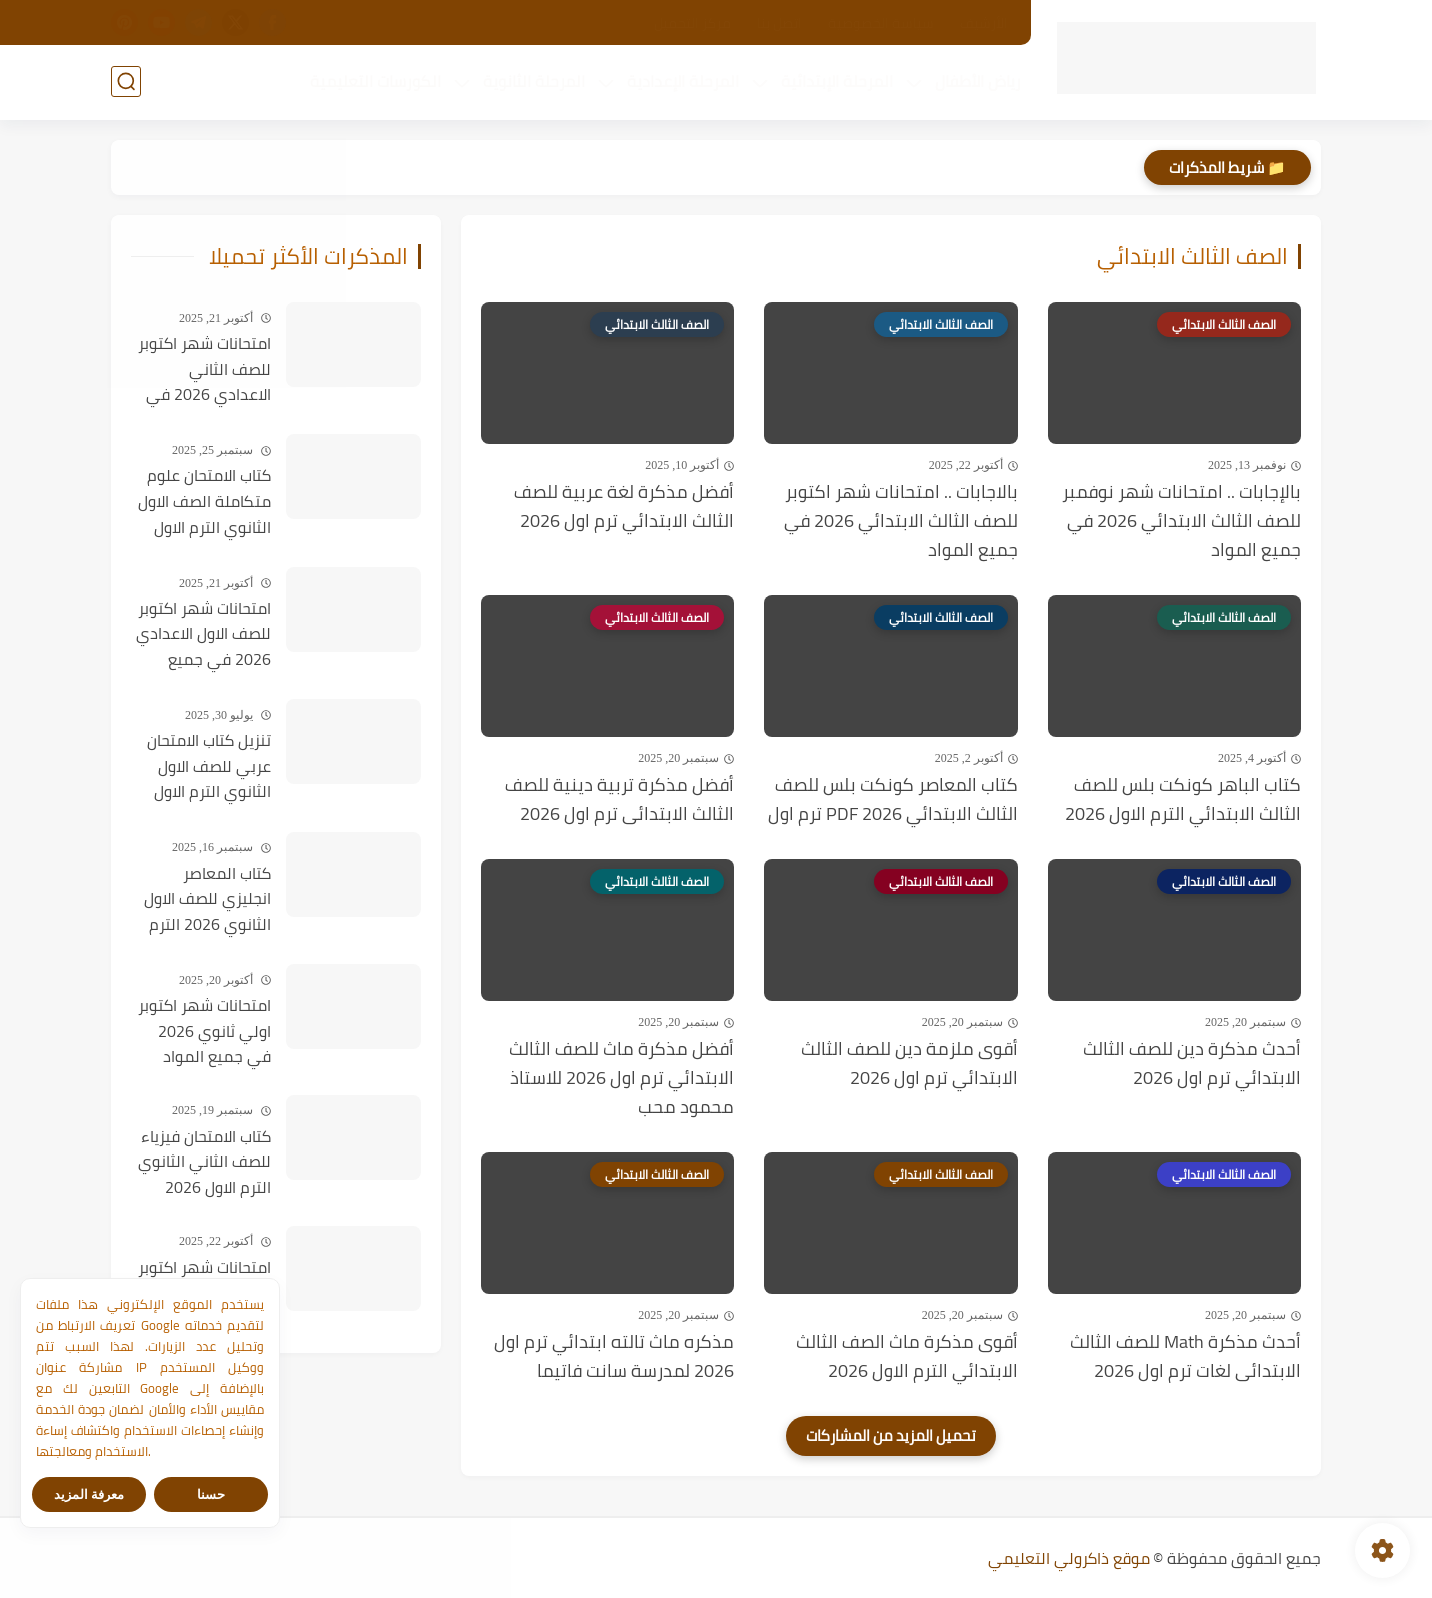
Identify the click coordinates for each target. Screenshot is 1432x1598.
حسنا (211, 1494)
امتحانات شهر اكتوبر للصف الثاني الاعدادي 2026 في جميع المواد (204, 370)
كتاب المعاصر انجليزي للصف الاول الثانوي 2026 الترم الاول (207, 900)
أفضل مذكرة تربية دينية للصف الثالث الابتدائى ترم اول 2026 (619, 800)
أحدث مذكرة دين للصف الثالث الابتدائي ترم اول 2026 (1192, 1064)
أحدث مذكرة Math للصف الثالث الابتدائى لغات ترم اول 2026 (1185, 1357)
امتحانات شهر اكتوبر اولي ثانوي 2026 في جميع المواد (204, 1031)
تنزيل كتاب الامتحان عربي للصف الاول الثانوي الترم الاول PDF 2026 (209, 767)
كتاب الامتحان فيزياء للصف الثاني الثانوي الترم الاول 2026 (204, 1162)
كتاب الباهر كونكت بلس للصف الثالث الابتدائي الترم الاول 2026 (1183, 800)
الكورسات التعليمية (375, 81)
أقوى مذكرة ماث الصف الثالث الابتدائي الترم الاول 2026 (907, 1357)
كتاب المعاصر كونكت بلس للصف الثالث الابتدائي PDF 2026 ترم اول (893, 800)
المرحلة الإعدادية (683, 81)
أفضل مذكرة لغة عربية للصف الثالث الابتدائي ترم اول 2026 (624, 507)
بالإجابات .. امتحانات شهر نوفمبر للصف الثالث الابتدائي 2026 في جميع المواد (1181, 521)
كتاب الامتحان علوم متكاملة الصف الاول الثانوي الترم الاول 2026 (204, 502)
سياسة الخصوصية (881, 23)
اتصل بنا (779, 23)
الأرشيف (984, 23)
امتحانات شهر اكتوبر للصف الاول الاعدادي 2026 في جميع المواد (203, 635)
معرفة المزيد (89, 1494)
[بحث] (126, 81)
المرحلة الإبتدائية (837, 81)
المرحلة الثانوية (534, 81)
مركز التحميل (692, 23)
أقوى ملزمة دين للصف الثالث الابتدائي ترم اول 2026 (909, 1064)
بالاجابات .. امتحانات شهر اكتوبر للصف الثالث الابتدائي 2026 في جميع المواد (901, 521)
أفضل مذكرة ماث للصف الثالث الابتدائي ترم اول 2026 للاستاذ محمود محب (621, 1078)
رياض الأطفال (978, 81)
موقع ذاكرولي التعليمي (1069, 1558)
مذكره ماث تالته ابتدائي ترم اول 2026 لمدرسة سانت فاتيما (614, 1357)
